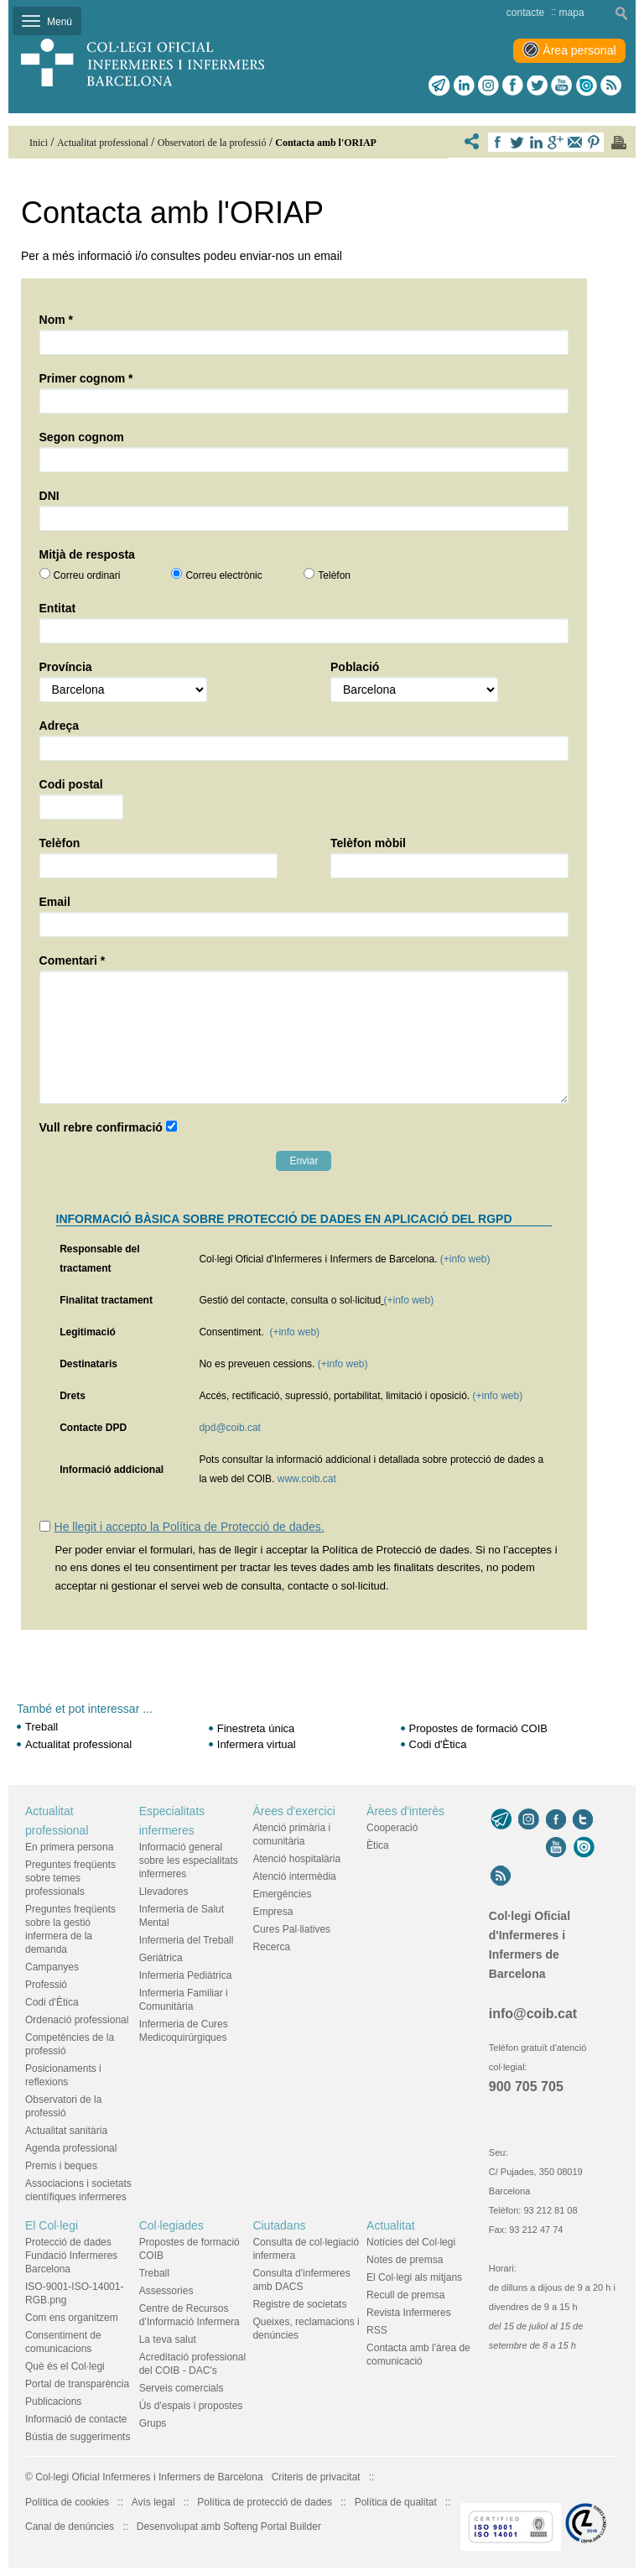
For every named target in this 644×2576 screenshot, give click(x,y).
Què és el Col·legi (65, 2366)
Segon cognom (81, 437)
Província (65, 667)
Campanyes (52, 1967)
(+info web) (465, 1259)
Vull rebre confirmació (101, 1127)
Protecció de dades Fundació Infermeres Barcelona (71, 2255)
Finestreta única (256, 1728)
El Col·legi (51, 2225)
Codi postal (71, 784)
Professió (46, 1985)
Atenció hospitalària (296, 1859)
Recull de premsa (405, 2295)
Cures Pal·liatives (291, 1929)
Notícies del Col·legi (410, 2242)
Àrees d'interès (405, 1811)
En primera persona (69, 1847)
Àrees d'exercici (293, 1811)
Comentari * (72, 960)
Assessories (166, 2291)
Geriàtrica (161, 1958)
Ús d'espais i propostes (191, 2406)
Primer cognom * (86, 378)
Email (54, 901)
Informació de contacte (76, 2419)
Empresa (272, 1912)
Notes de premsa (404, 2260)
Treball (41, 1726)
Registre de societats (299, 2304)
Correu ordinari (86, 575)
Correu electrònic (223, 575)
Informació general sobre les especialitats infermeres (188, 1860)
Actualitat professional (78, 1744)
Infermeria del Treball (186, 1940)
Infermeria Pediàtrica (185, 1975)
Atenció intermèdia (293, 1876)
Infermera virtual (256, 1744)
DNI (49, 495)
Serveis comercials (181, 2388)
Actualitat (390, 2225)
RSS (376, 2330)
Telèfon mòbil (368, 843)
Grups (153, 2423)
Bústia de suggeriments (77, 2437)
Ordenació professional (76, 2020)
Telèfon (334, 575)
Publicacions (53, 2401)
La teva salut (167, 2339)
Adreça (59, 725)
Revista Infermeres (408, 2312)
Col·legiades (171, 2225)
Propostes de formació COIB (478, 1728)
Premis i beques (61, 2166)
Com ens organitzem (71, 2318)
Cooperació (392, 1828)
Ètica (377, 1845)
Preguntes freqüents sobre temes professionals (70, 1878)
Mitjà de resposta (87, 554)
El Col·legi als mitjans (414, 2277)
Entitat (57, 608)
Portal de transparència (77, 2384)
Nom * (56, 319)
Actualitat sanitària (66, 2130)
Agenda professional (71, 2148)
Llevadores (164, 1891)
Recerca (271, 1947)
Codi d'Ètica (438, 1744)
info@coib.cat (533, 2013)
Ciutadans (278, 2225)
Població (354, 667)
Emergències (281, 1894)
